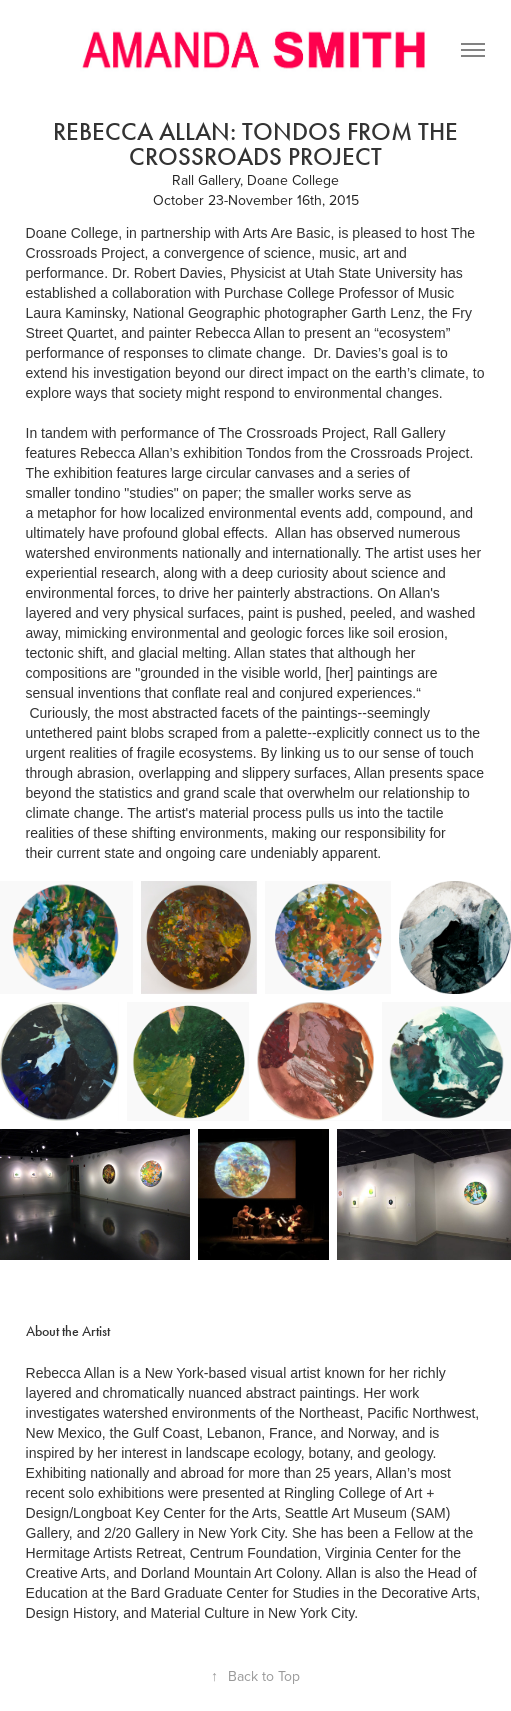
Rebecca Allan (71, 1373)
